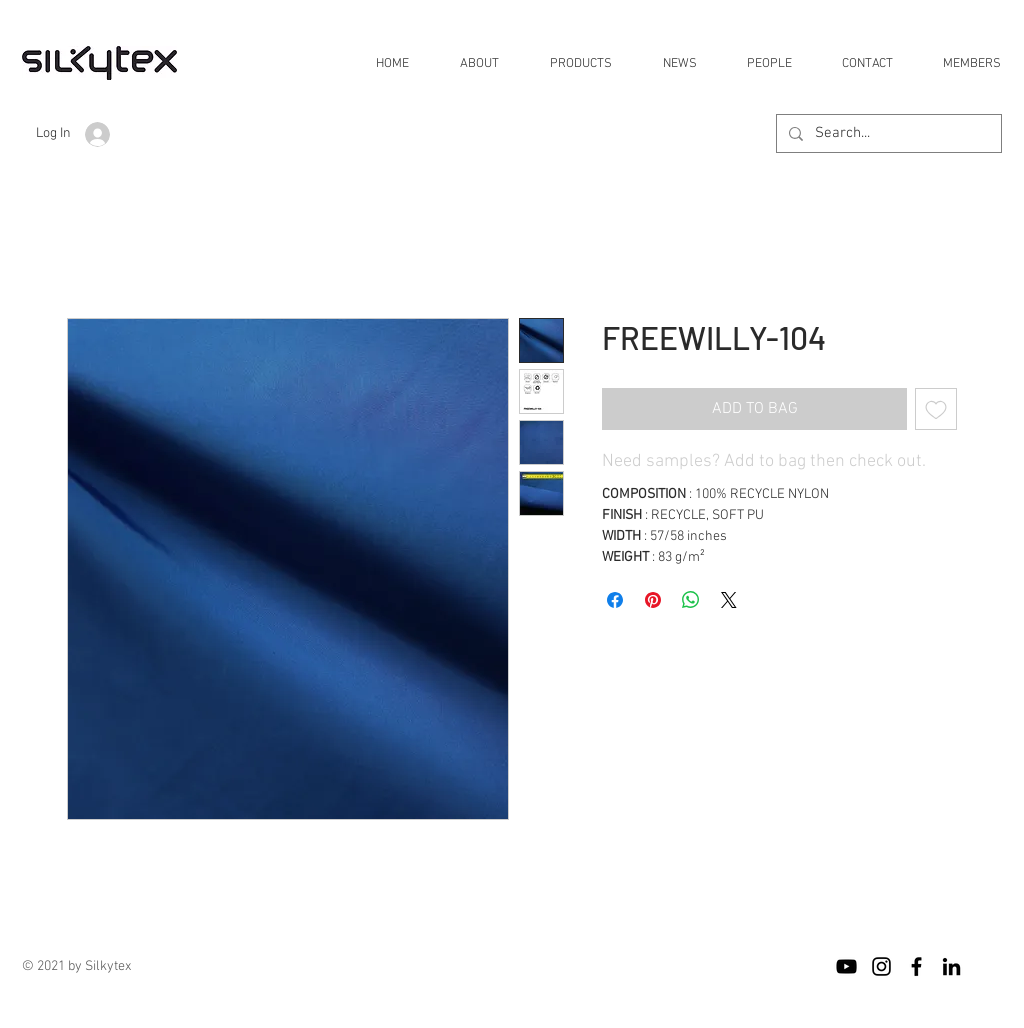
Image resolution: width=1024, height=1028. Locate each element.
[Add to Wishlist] (936, 409)
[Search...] (887, 133)
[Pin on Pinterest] (653, 600)
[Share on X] (729, 600)
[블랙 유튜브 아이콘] (846, 966)
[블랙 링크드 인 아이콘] (951, 966)
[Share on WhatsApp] (691, 600)
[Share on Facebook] (615, 600)
